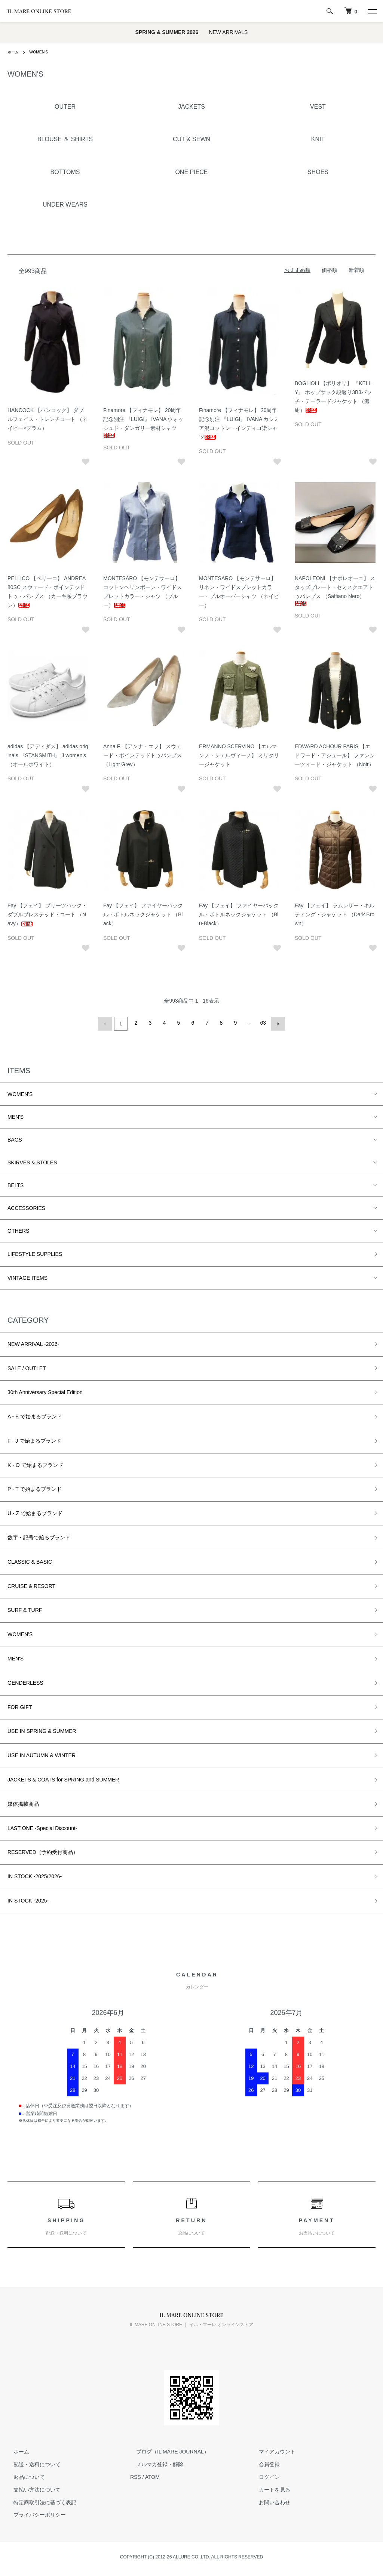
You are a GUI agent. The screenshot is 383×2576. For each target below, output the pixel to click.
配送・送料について (31, 2463)
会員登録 (263, 2463)
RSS (135, 2476)
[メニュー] (372, 11)
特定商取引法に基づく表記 (38, 2501)
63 (262, 1023)
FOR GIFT (19, 1705)
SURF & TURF (24, 1608)
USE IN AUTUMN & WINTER (41, 1754)
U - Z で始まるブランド (34, 1512)
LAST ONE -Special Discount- (42, 1826)
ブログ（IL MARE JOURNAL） (166, 2450)
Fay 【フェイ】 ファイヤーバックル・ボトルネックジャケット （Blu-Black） (239, 914)
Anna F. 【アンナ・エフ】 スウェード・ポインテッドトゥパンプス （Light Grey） (142, 755)
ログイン (263, 2476)
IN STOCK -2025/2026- (34, 1875)
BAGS (14, 1138)
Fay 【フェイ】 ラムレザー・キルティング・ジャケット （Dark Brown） (334, 914)
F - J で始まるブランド (34, 1439)
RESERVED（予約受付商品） (42, 1851)
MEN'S (15, 1115)
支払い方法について (31, 2488)
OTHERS (18, 1229)
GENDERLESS (25, 1681)
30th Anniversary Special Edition (45, 1391)
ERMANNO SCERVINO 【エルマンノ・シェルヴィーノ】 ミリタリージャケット (239, 755)
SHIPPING (66, 2225)
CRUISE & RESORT (31, 1584)
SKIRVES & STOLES (32, 1161)
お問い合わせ (268, 2501)
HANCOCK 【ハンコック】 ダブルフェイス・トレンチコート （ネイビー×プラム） (47, 419)
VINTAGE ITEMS (27, 1276)
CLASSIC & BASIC (29, 1560)
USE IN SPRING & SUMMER (41, 1730)
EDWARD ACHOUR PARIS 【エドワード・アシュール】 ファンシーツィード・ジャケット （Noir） (335, 755)
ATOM (152, 2476)
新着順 (356, 270)
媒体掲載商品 (23, 1802)
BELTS (15, 1183)
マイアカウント (271, 2450)
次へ (276, 1023)
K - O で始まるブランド (35, 1463)
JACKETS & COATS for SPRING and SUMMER (63, 1778)
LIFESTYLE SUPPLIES (34, 1252)
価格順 (329, 270)
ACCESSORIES (26, 1206)
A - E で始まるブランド (34, 1415)
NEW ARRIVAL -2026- (33, 1342)
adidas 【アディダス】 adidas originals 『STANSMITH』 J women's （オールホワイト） (47, 755)
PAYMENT (317, 2225)
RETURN (192, 2225)
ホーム (14, 52)
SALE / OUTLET (26, 1366)
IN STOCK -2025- (28, 1899)
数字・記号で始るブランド (38, 1536)
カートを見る (268, 2488)
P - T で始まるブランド (34, 1487)
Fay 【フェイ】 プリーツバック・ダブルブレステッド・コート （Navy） (47, 914)
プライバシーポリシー (33, 2513)
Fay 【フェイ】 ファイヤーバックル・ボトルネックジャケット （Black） (143, 914)
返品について (23, 2476)
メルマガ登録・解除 (153, 2463)
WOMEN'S (42, 52)
